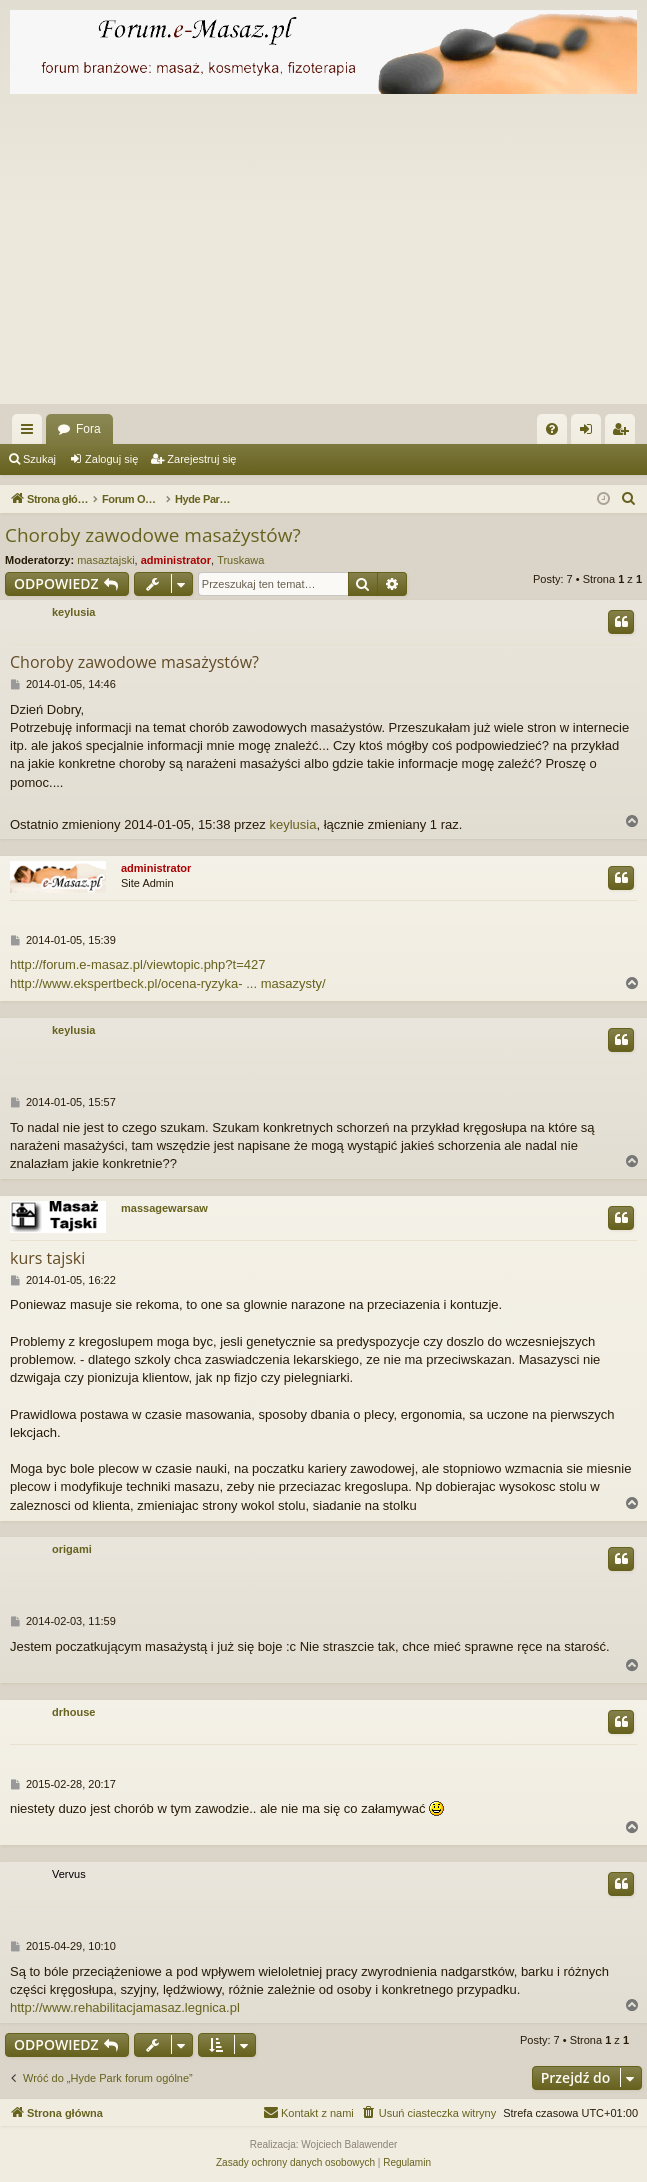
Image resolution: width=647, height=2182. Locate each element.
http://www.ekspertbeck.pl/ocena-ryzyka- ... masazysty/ (168, 983)
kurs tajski (47, 1258)
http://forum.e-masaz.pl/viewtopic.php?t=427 (137, 964)
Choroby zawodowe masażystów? (153, 535)
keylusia (73, 612)
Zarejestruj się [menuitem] (624, 433)
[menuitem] (552, 429)
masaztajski (105, 560)
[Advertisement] (323, 254)
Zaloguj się (111, 459)
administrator (176, 560)
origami (72, 1549)
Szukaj (39, 459)
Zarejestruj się (201, 459)
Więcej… (31, 433)
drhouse (73, 1712)
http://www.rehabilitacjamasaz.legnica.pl (125, 2007)
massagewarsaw (164, 1208)
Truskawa (240, 560)
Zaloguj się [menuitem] (590, 433)
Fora (88, 429)
